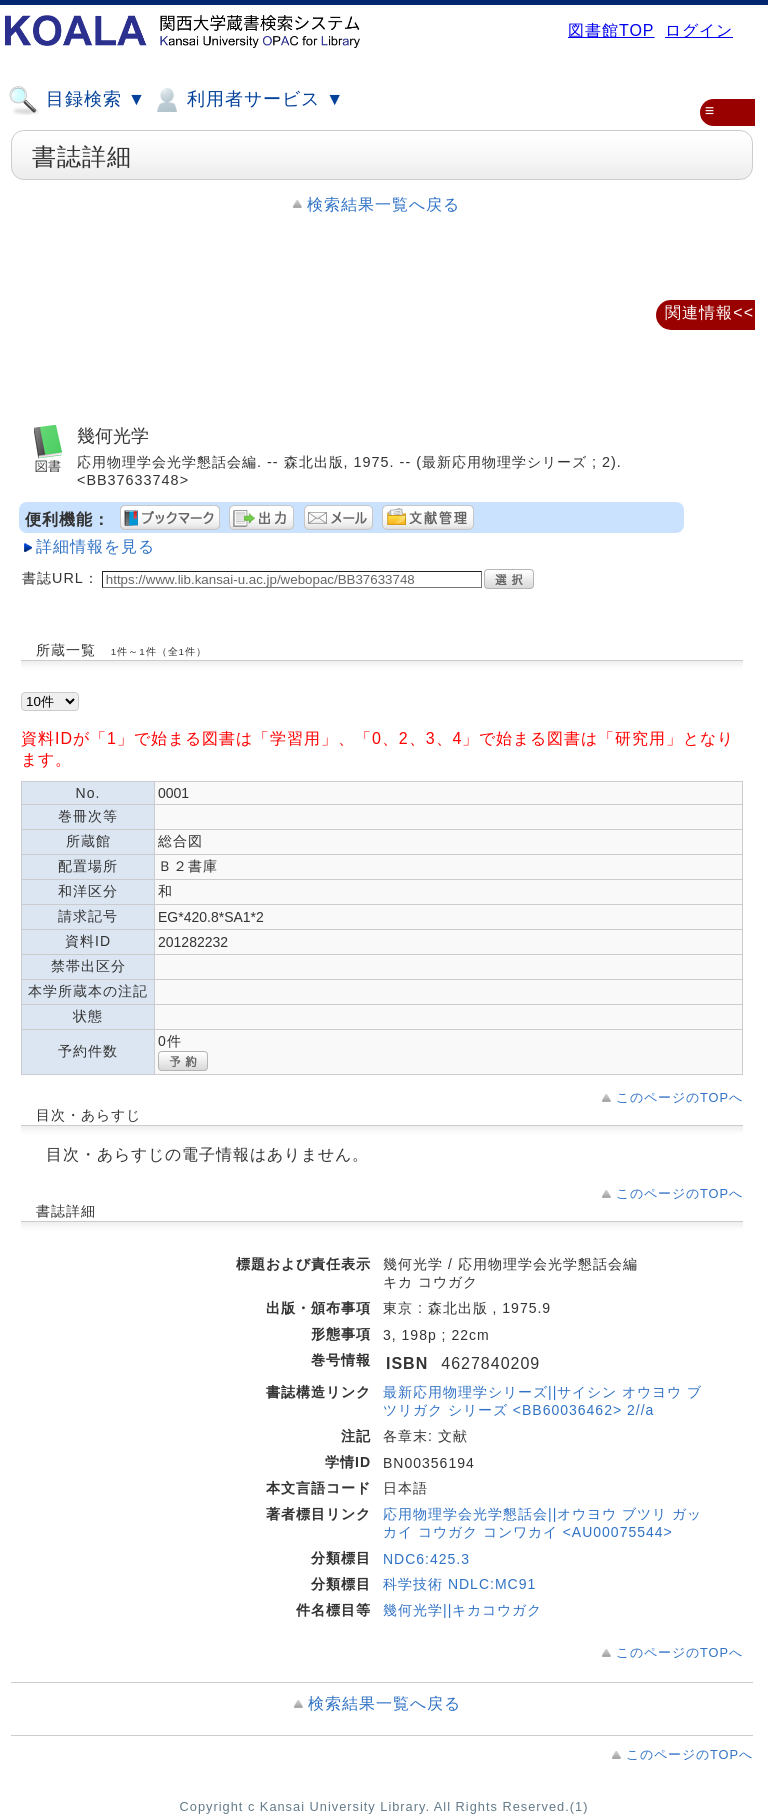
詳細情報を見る (95, 546)
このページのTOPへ (679, 1097)
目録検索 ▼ (77, 100)
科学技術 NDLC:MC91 (459, 1584)
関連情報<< (709, 312)
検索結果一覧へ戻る (383, 204)
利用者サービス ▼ (247, 100)
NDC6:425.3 (426, 1559)
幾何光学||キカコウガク (462, 1610)
